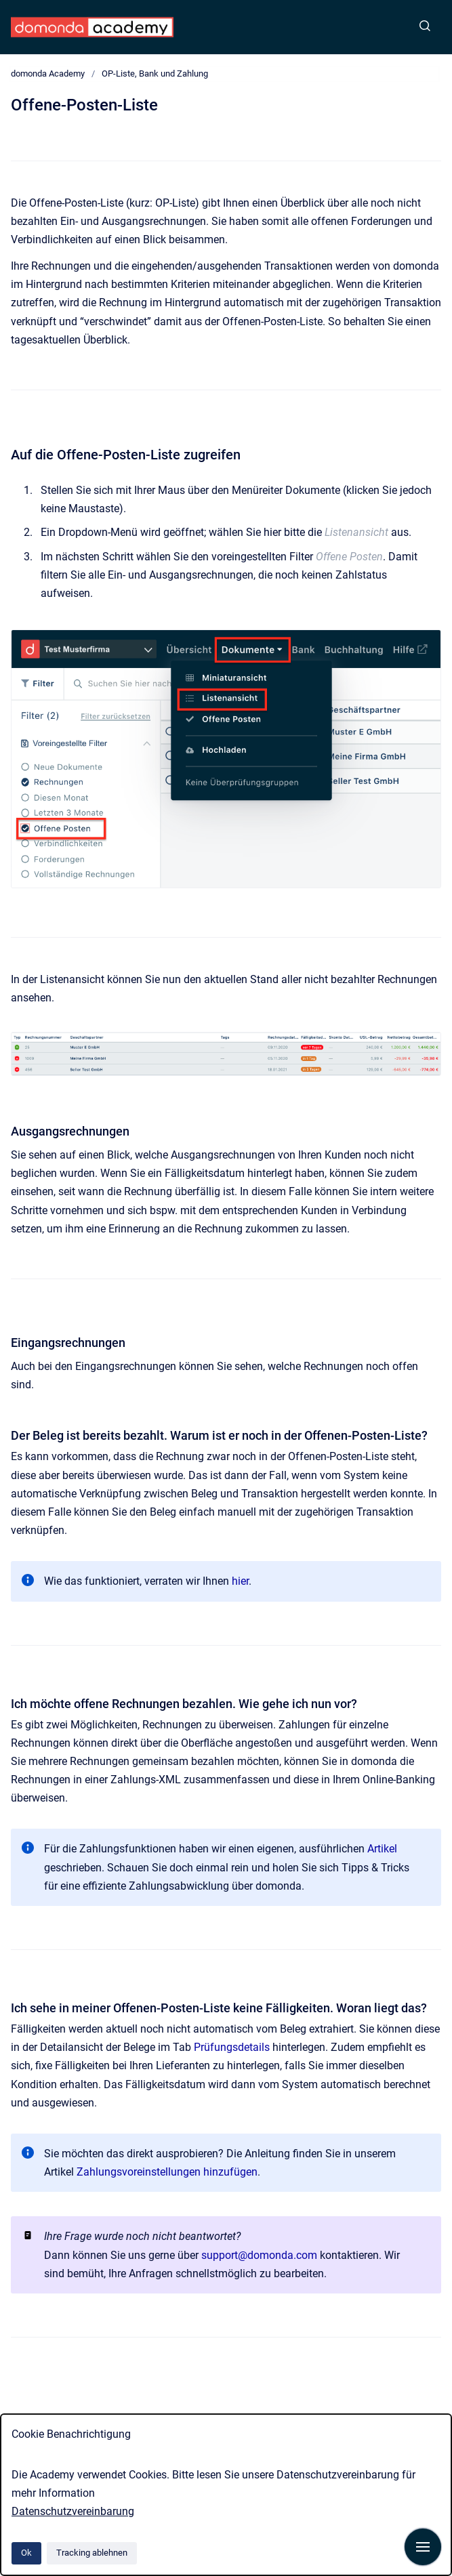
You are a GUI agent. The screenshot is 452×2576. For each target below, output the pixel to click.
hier (240, 1581)
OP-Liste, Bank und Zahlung (155, 73)
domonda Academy (48, 73)
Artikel (382, 1848)
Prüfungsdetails (232, 2047)
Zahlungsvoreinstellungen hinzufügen (167, 2171)
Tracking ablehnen (91, 2553)
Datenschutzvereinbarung (73, 2511)
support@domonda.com (259, 2255)
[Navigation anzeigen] (423, 2547)
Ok (26, 2553)
